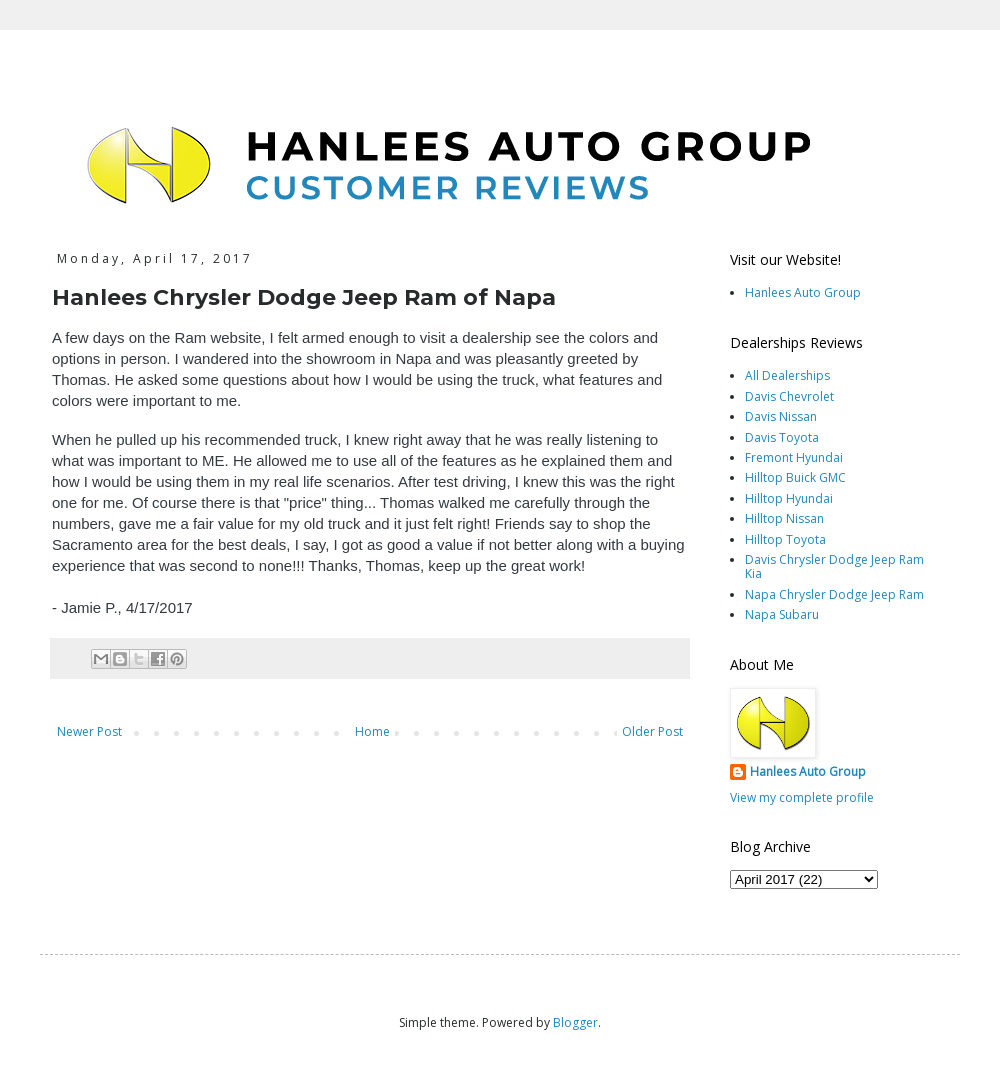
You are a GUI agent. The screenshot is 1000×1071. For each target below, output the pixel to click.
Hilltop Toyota (785, 539)
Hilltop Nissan (784, 518)
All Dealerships (787, 375)
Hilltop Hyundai (789, 498)
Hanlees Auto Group (803, 292)
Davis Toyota (782, 437)
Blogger (575, 1022)
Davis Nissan (781, 416)
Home (372, 731)
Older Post (652, 731)
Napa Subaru (782, 614)
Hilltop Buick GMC (795, 477)
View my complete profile (802, 797)
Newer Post (89, 731)
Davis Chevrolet (789, 396)
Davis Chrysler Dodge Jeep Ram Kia (834, 566)
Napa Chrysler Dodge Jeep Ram (834, 594)
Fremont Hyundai (794, 457)
